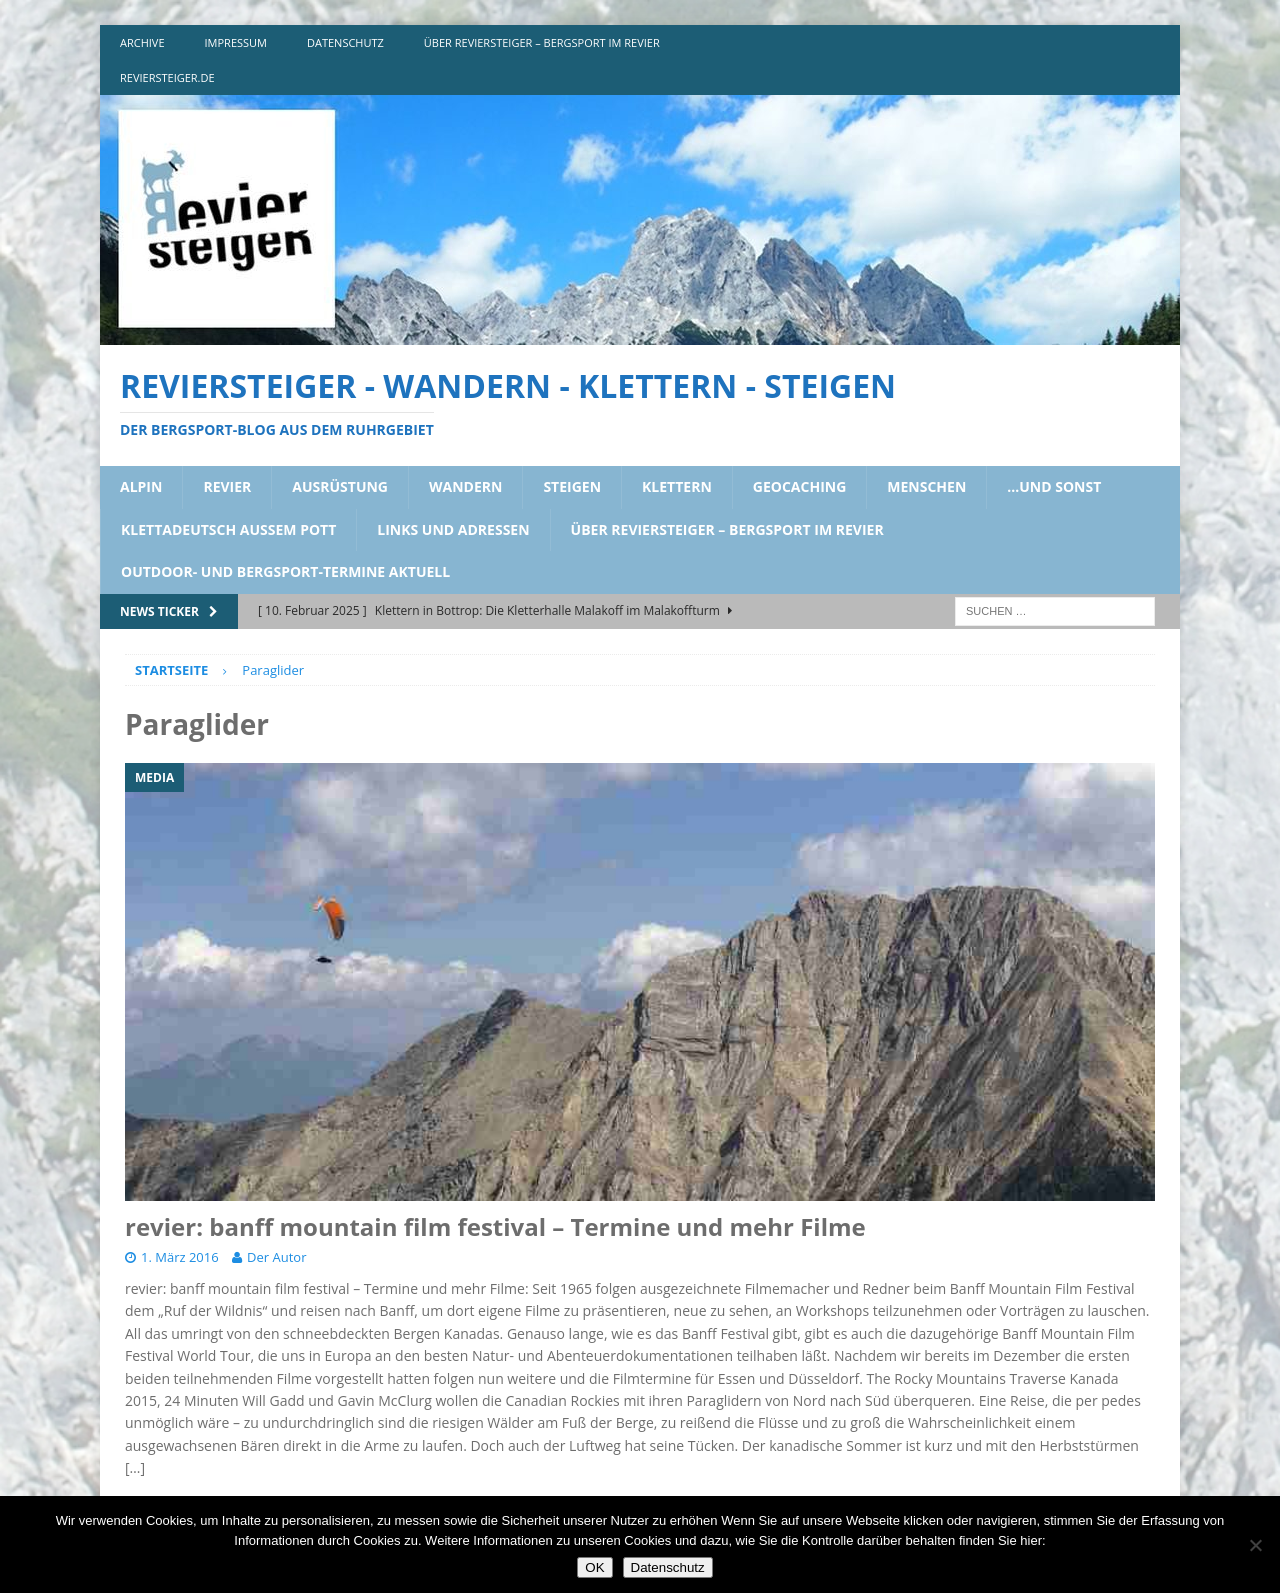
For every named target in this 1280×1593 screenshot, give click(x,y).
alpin (141, 486)
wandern (465, 486)
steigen (572, 486)
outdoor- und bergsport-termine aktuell (285, 571)
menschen (926, 486)
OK (594, 1567)
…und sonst (1054, 486)
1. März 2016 (180, 1257)
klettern (677, 486)
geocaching (800, 486)
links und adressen (453, 529)
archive (142, 42)
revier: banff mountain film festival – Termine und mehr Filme (495, 1226)
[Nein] (1255, 1545)
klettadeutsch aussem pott (228, 529)
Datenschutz (668, 1567)
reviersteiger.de (167, 77)
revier (227, 486)
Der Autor (276, 1257)
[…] (135, 1467)
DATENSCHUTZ (345, 42)
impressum (236, 42)
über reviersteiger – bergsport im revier (542, 42)
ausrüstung (340, 486)
